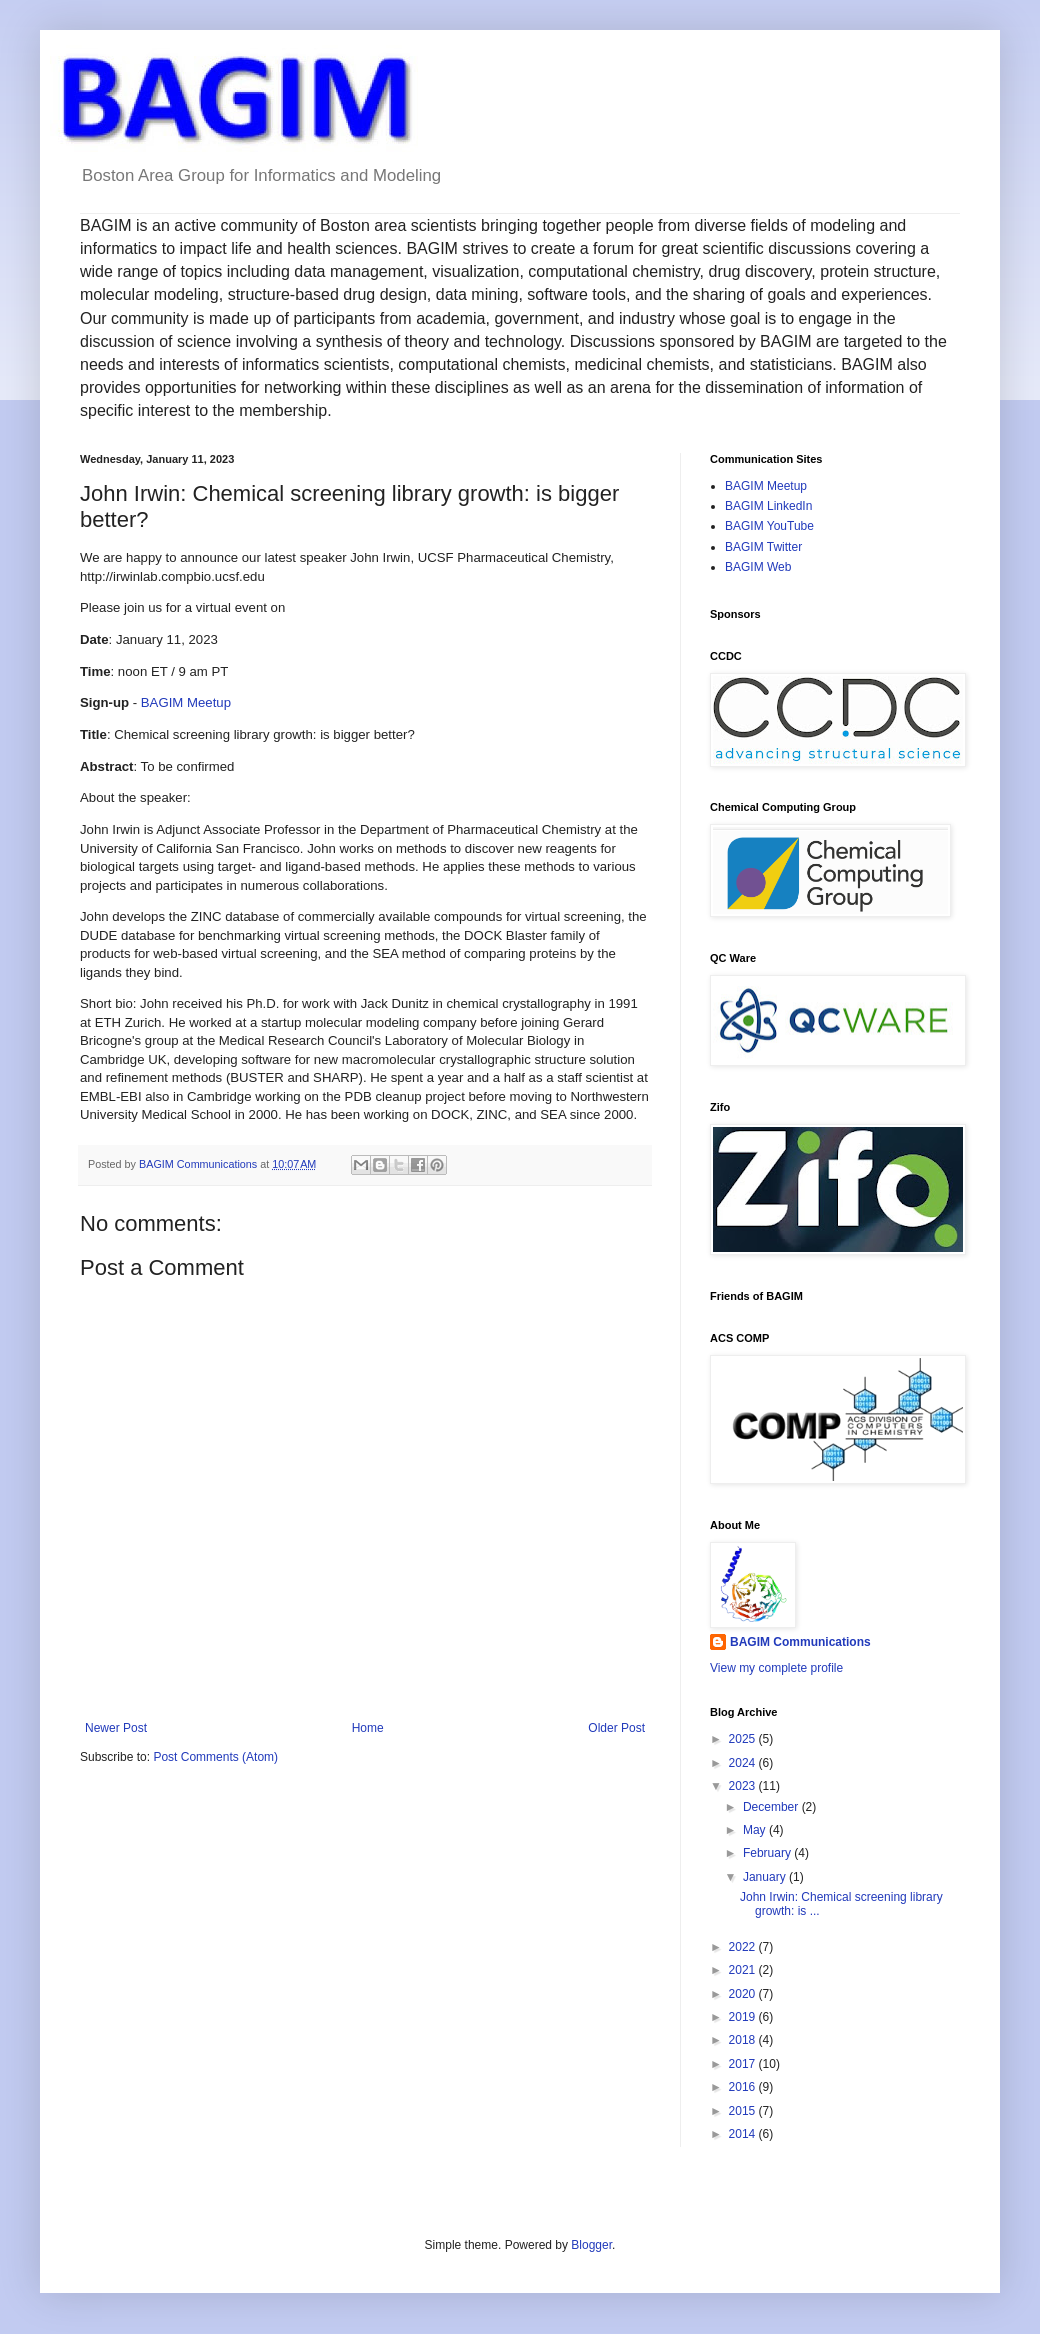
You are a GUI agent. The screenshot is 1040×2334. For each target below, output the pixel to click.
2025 (744, 1739)
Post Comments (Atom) (215, 1757)
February (768, 1853)
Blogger (591, 2245)
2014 (744, 2134)
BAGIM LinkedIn (768, 506)
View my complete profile (776, 1668)
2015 (744, 2111)
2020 (744, 1994)
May (756, 1830)
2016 (744, 2087)
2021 (744, 1970)
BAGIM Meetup (186, 702)
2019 (744, 2017)
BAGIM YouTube (769, 526)
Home (368, 1728)
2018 (744, 2040)
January (766, 1877)
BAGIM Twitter (763, 547)
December (772, 1807)
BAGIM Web (758, 567)
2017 (744, 2064)
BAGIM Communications (800, 1642)
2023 (744, 1786)
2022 (744, 1947)
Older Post (616, 1728)
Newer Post (116, 1728)
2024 (744, 1763)
